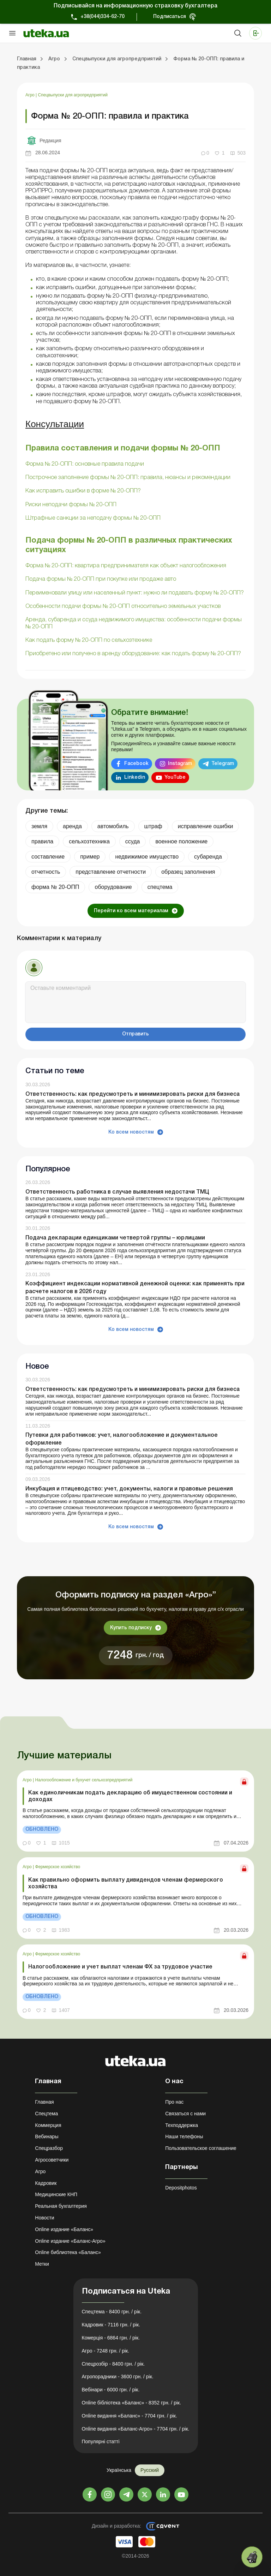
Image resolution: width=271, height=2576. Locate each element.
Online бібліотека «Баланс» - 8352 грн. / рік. (131, 2402)
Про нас (174, 2102)
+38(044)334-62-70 (102, 16)
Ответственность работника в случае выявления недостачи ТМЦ (117, 1192)
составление (48, 857)
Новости (44, 2218)
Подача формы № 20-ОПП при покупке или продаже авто (100, 579)
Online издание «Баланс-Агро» (70, 2241)
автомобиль (113, 826)
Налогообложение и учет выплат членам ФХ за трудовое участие (120, 1967)
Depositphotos (181, 2188)
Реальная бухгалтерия (60, 2206)
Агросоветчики (51, 2160)
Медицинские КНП (56, 2194)
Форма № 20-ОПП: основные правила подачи (84, 464)
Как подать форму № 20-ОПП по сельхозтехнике (88, 640)
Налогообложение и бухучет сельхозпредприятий (84, 1779)
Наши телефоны (184, 2136)
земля (39, 826)
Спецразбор (49, 2148)
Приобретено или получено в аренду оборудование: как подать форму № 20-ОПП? (133, 653)
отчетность (45, 872)
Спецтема (46, 2113)
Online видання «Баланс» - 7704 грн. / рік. (129, 2416)
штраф (153, 826)
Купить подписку (131, 1628)
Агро (30, 94)
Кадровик (45, 2183)
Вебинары (46, 2136)
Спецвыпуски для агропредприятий (73, 94)
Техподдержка (181, 2125)
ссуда (132, 841)
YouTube (175, 777)
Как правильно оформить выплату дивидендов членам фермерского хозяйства (125, 1883)
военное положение (181, 841)
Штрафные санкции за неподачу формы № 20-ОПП (93, 518)
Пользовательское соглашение (200, 2148)
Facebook (136, 763)
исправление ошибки (205, 826)
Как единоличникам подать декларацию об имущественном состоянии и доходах (130, 1796)
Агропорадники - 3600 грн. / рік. (117, 2376)
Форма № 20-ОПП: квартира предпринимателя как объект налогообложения (125, 565)
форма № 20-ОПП (55, 887)
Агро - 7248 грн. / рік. (106, 2351)
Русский (149, 2470)
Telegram (222, 763)
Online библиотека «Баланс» (68, 2252)
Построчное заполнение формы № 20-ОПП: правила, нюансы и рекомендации (127, 477)
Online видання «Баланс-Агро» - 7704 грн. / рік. (135, 2429)
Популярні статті (101, 2441)
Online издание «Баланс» (64, 2229)
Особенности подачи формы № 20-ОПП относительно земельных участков (123, 606)
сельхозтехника (89, 841)
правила (42, 841)
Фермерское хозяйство (57, 1866)
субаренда (208, 857)
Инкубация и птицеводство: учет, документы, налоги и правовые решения (129, 1489)
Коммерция (48, 2125)
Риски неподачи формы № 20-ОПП (70, 504)
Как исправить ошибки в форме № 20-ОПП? (83, 491)
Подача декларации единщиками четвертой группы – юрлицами (115, 1238)
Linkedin (134, 777)
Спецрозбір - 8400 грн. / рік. (113, 2364)
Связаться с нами (185, 2113)
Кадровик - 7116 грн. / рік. (111, 2324)
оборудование (113, 887)
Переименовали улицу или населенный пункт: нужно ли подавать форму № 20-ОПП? (134, 593)
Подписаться (169, 16)
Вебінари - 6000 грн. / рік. (111, 2389)
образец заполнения (188, 872)
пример (90, 857)
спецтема (160, 887)
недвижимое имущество (147, 857)
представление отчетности (111, 872)
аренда (72, 826)
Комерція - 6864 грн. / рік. (111, 2338)
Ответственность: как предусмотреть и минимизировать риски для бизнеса (132, 1094)
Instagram (180, 763)
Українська (119, 2470)
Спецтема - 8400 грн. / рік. (112, 2311)
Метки (42, 2264)
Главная (44, 2102)
